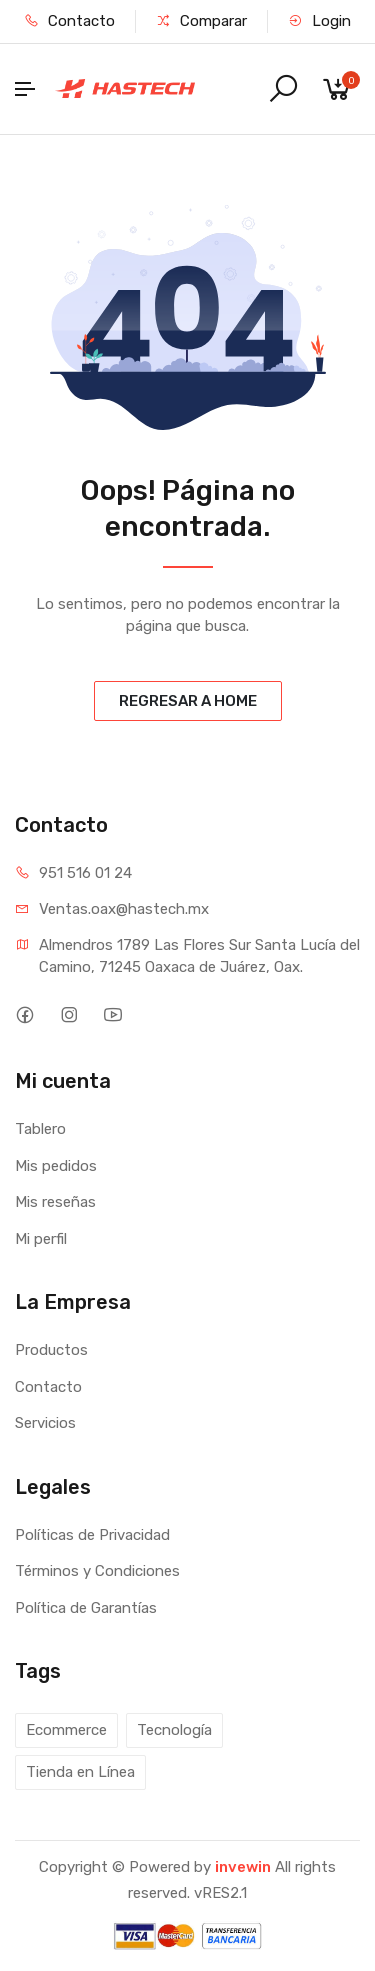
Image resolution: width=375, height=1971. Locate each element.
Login (319, 21)
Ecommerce (66, 1730)
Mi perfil (41, 1239)
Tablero (40, 1129)
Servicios (45, 1423)
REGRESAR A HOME (188, 701)
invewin (243, 1867)
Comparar (201, 21)
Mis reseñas (55, 1202)
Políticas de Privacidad (92, 1535)
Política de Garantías (86, 1608)
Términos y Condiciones (97, 1571)
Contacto (69, 21)
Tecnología (174, 1730)
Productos (51, 1350)
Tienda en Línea (80, 1772)
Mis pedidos (56, 1166)
